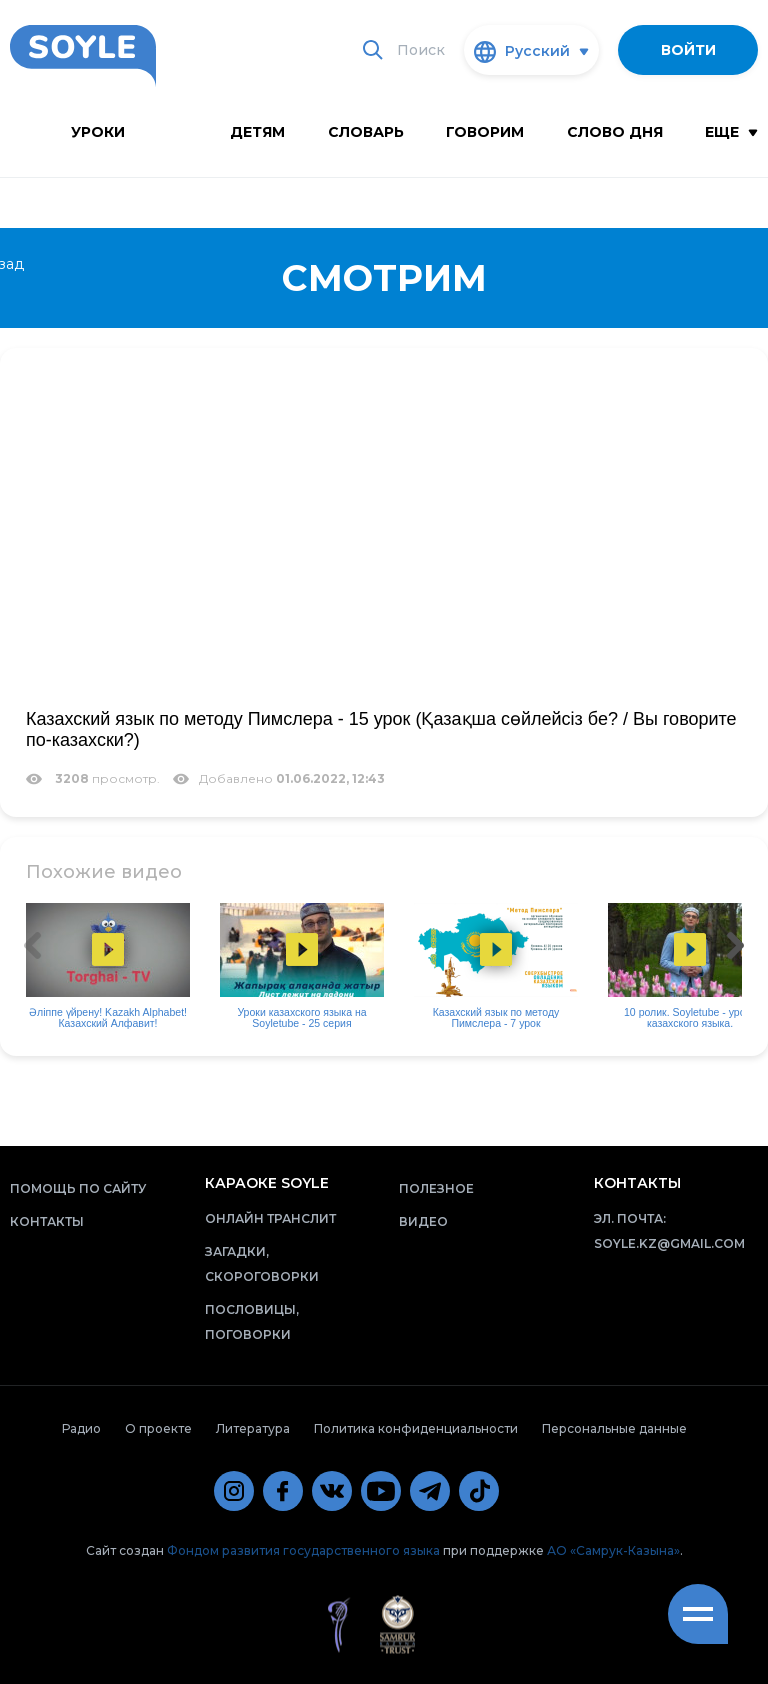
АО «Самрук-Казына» (613, 1550)
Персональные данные (614, 1428)
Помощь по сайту (78, 1188)
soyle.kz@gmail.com (669, 1243)
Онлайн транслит (270, 1218)
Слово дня (615, 132)
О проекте (158, 1428)
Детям (257, 132)
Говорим (485, 132)
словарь (366, 132)
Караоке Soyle (267, 1183)
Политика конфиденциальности (416, 1428)
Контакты (47, 1221)
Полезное (436, 1188)
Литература (253, 1428)
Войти (688, 50)
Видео (423, 1221)
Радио (81, 1428)
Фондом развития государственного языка (303, 1550)
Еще (731, 132)
